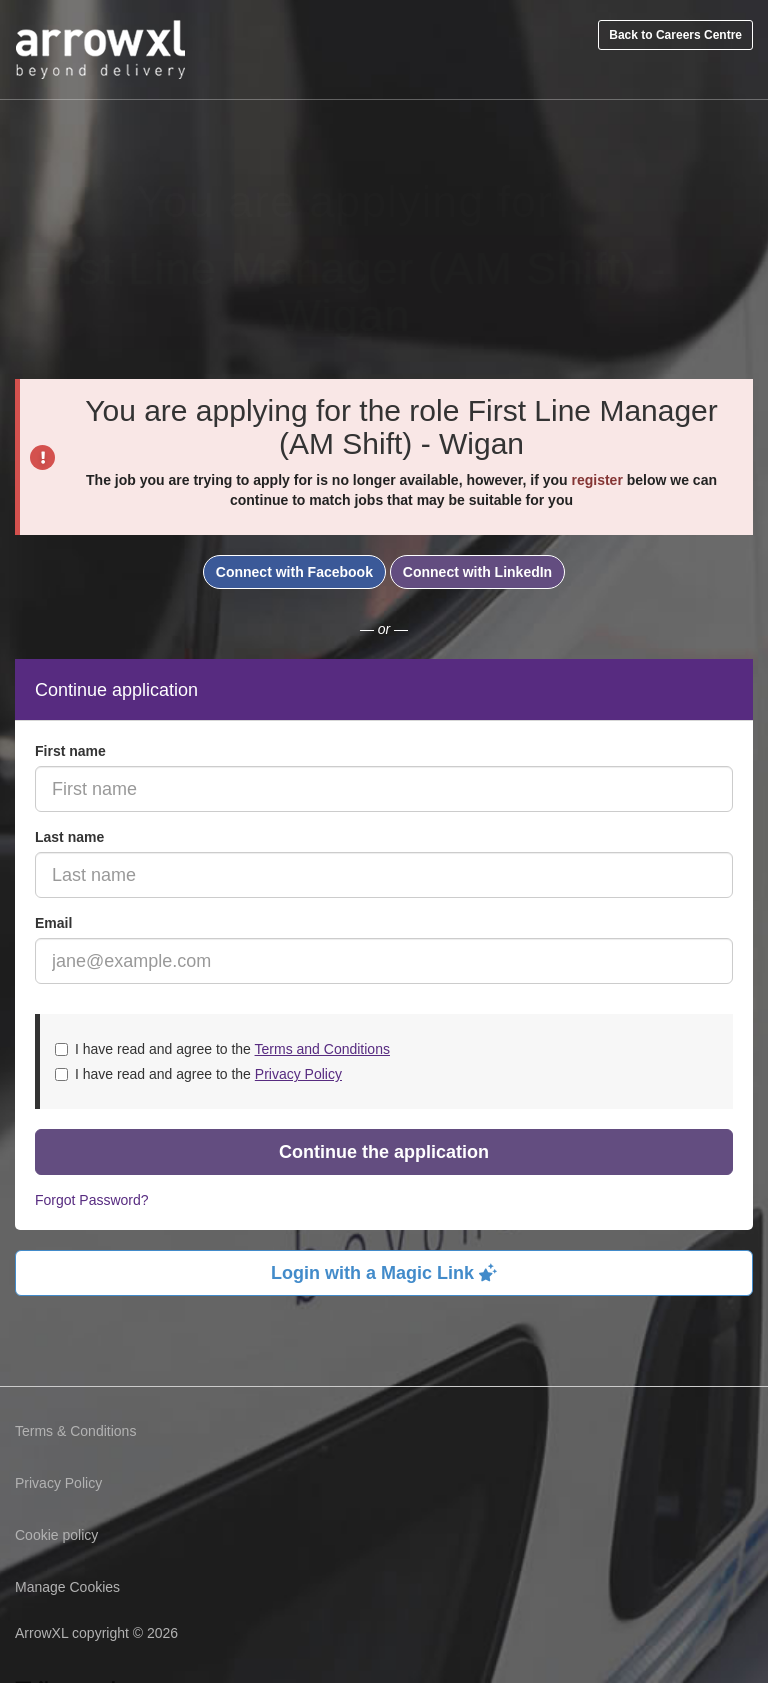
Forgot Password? (92, 1200)
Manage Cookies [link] (67, 1587)
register (596, 480)
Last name (69, 837)
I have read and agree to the (222, 1049)
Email (53, 923)
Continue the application (384, 1152)
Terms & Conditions (75, 1431)
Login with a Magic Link (384, 1273)
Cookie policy (56, 1535)
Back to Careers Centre (675, 35)
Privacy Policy (298, 1074)
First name (70, 751)
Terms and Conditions (322, 1049)
